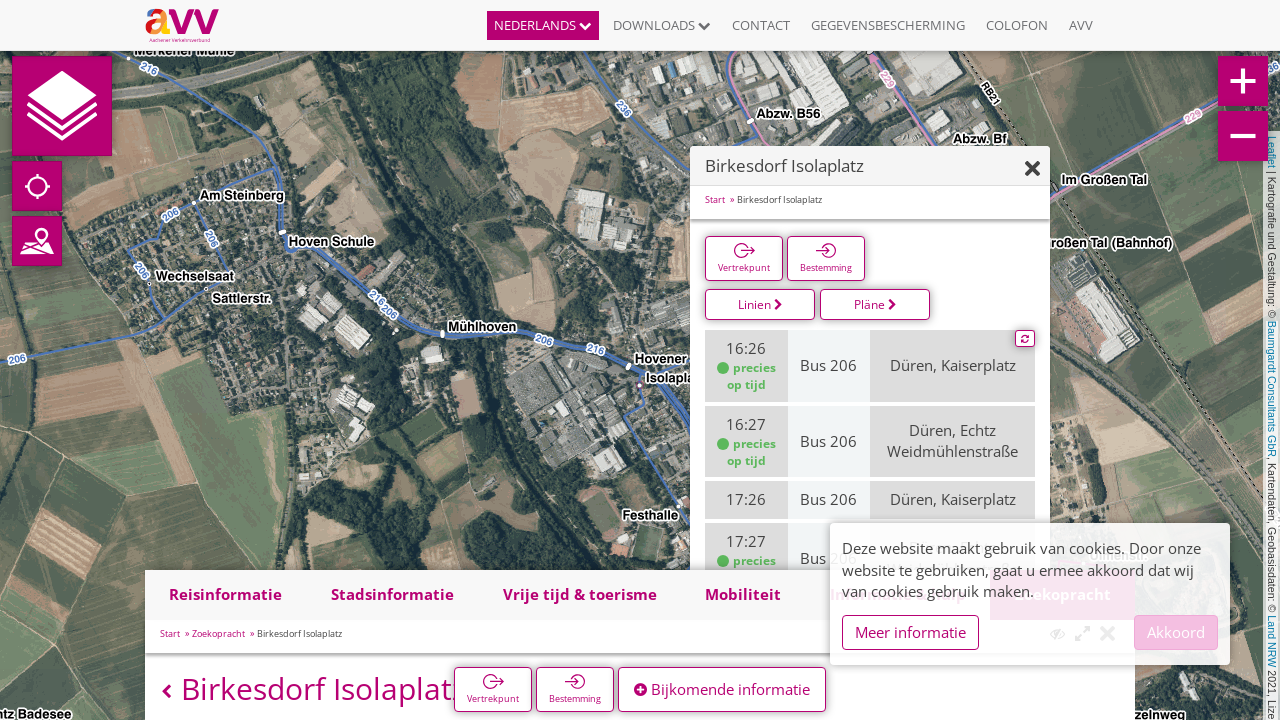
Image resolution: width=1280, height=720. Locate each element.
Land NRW (1272, 641)
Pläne (875, 304)
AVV (1081, 25)
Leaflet (1272, 152)
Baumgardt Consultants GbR (1272, 389)
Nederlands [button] (543, 25)
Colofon (1017, 25)
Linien (760, 304)
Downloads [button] (662, 25)
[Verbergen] (1032, 169)
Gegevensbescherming (888, 25)
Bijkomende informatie (722, 689)
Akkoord (1176, 632)
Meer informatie (910, 632)
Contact (761, 25)
